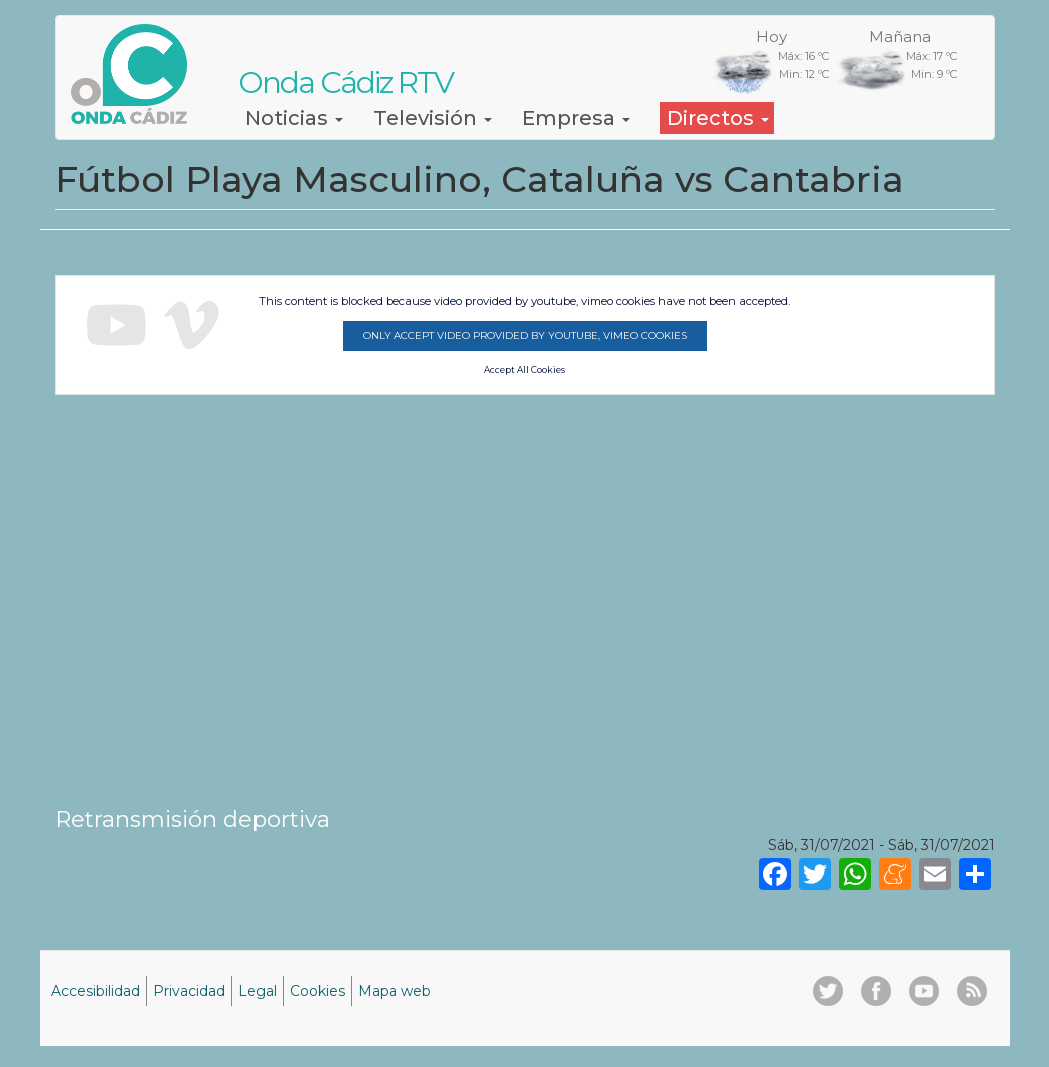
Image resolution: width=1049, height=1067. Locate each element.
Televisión (432, 118)
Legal (257, 991)
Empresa (576, 118)
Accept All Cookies (524, 370)
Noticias (294, 118)
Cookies (317, 991)
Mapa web (394, 991)
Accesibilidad (95, 991)
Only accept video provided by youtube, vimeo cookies (525, 335)
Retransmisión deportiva (192, 819)
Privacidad (189, 991)
